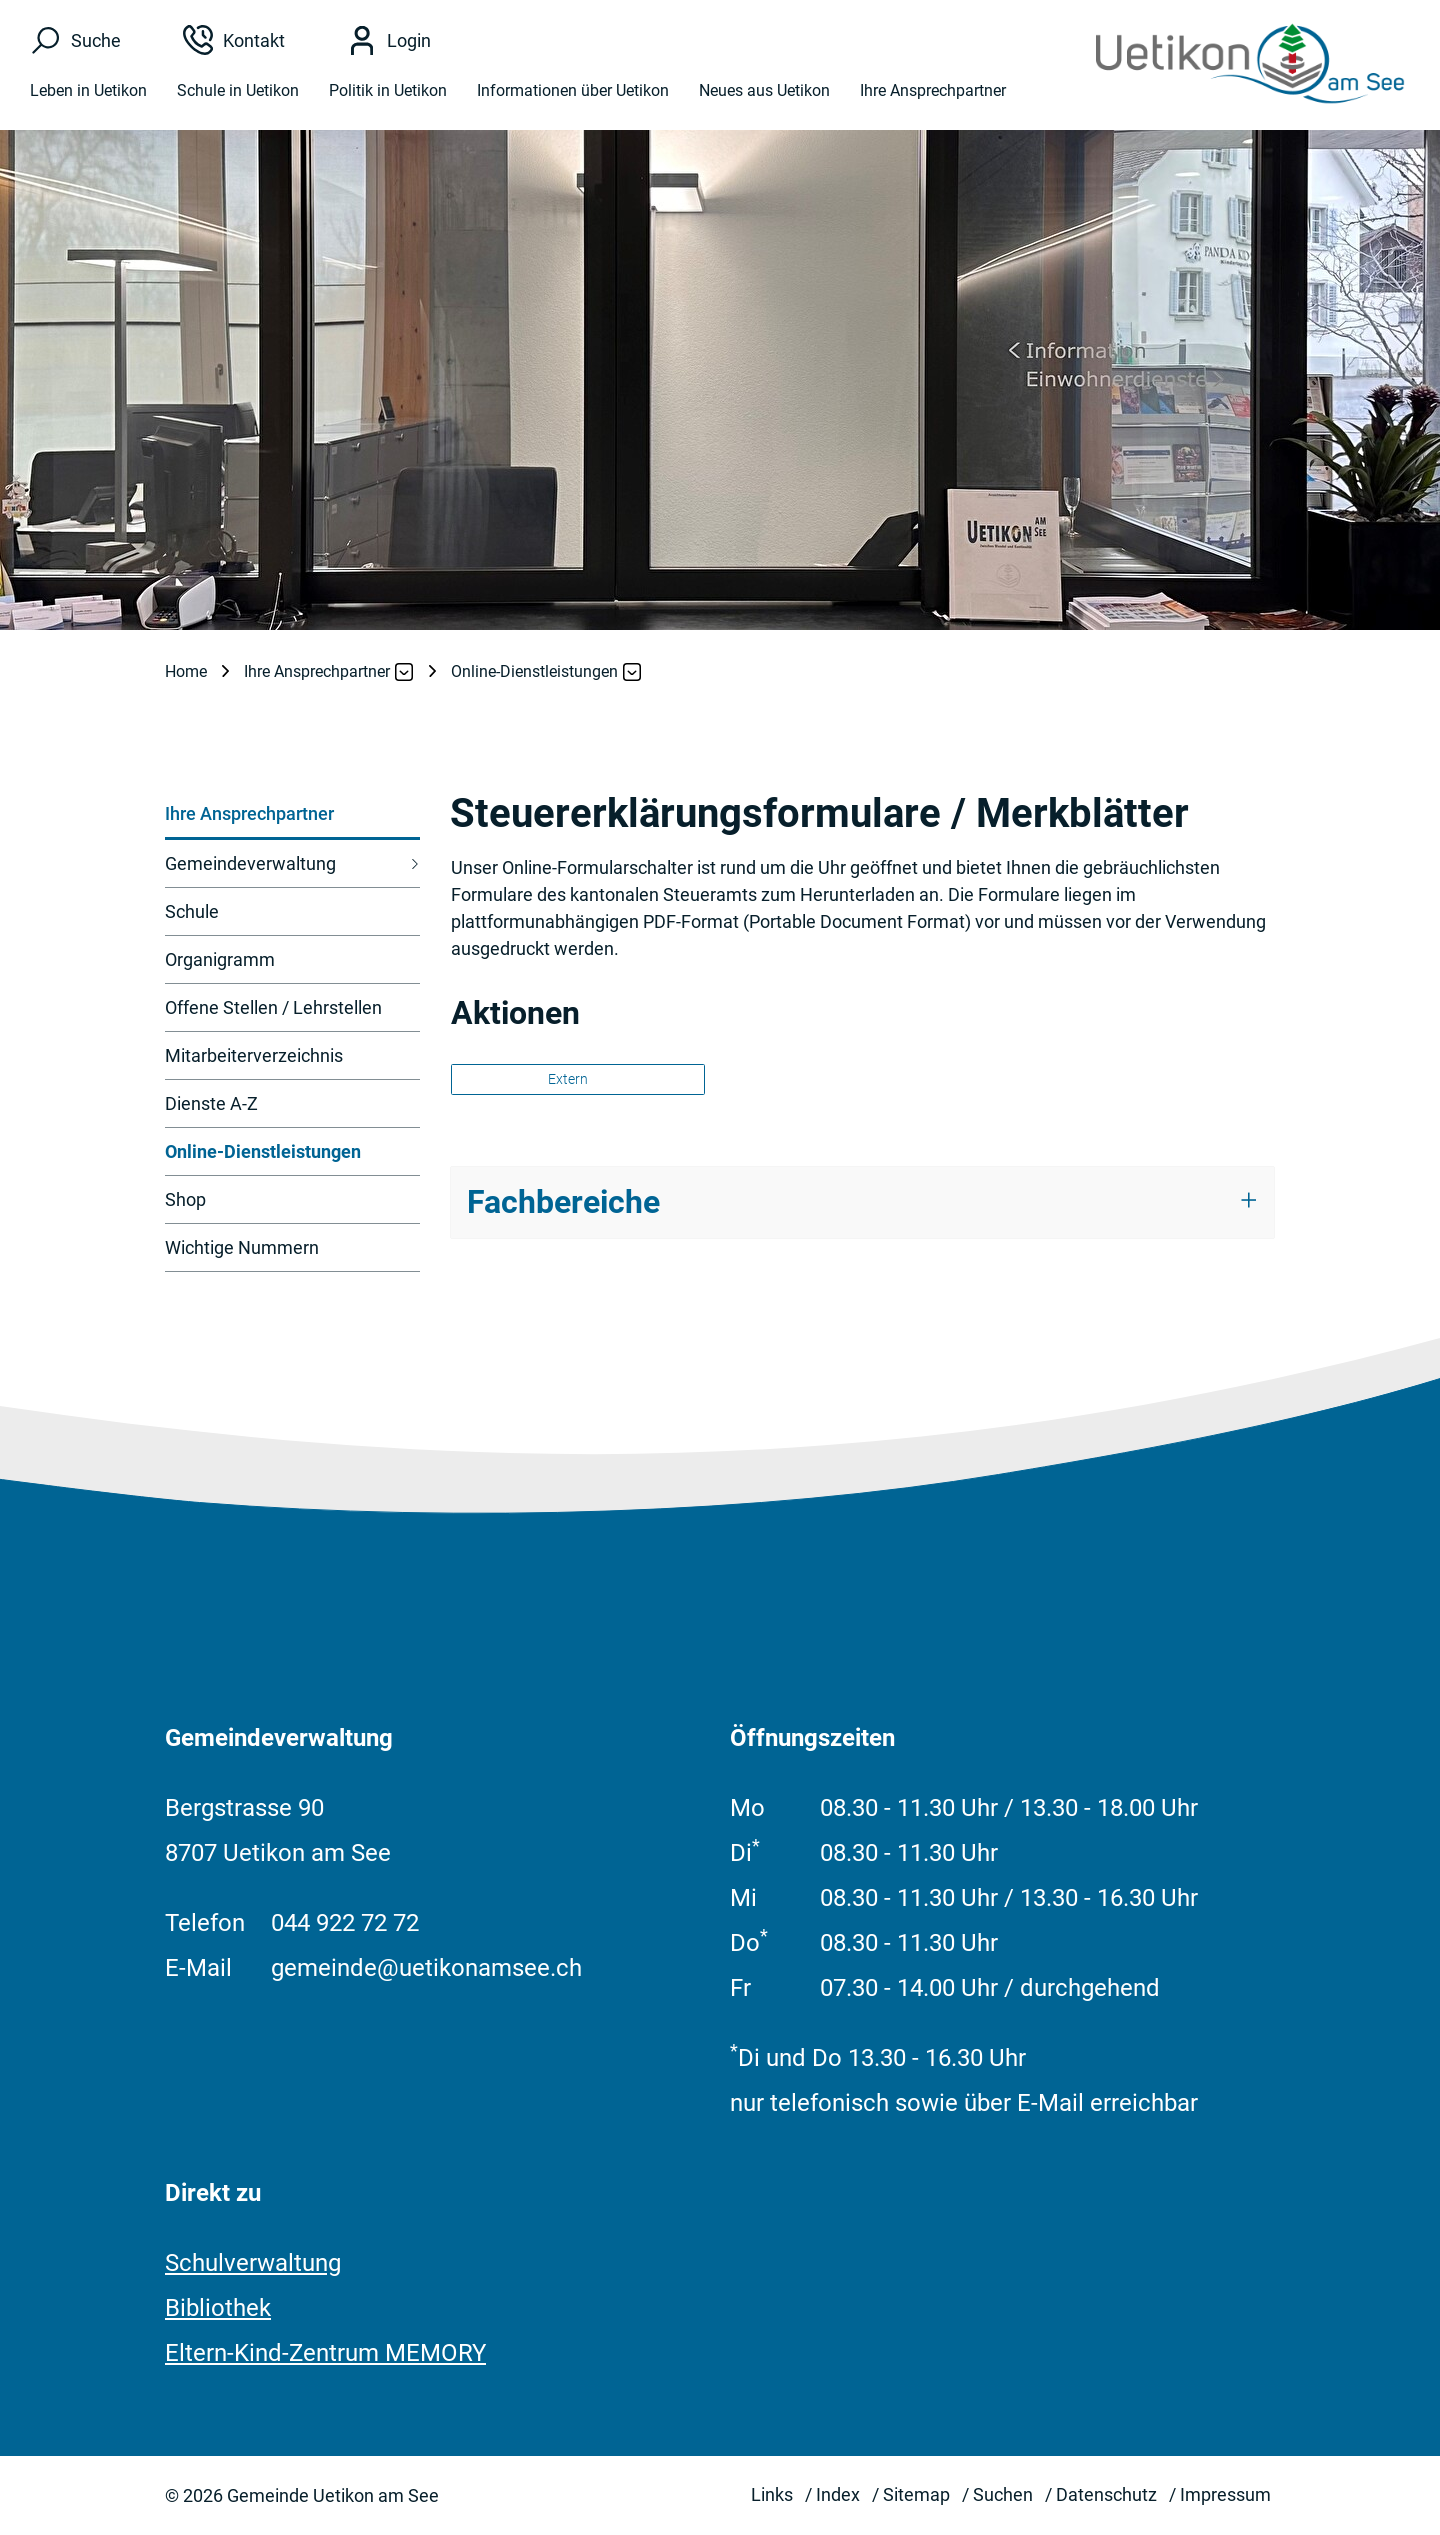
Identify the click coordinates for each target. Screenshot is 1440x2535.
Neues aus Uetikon (764, 92)
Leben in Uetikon (88, 92)
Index (838, 2494)
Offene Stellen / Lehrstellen (273, 1007)
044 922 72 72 (345, 1923)
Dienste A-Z (211, 1103)
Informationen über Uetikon (573, 92)
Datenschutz (1106, 2494)
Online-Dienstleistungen (263, 1158)
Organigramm (220, 959)
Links (772, 2494)
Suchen (1003, 2494)
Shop (185, 1199)
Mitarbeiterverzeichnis (254, 1055)
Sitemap (916, 2494)
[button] (318, 672)
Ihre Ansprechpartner (933, 92)
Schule (192, 911)
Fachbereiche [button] (563, 1202)
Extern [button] (569, 1079)
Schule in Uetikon (238, 92)
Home (186, 671)
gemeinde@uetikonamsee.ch (426, 1968)
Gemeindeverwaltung (250, 863)
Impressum (1225, 2494)
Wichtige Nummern (242, 1247)
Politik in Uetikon (388, 92)
